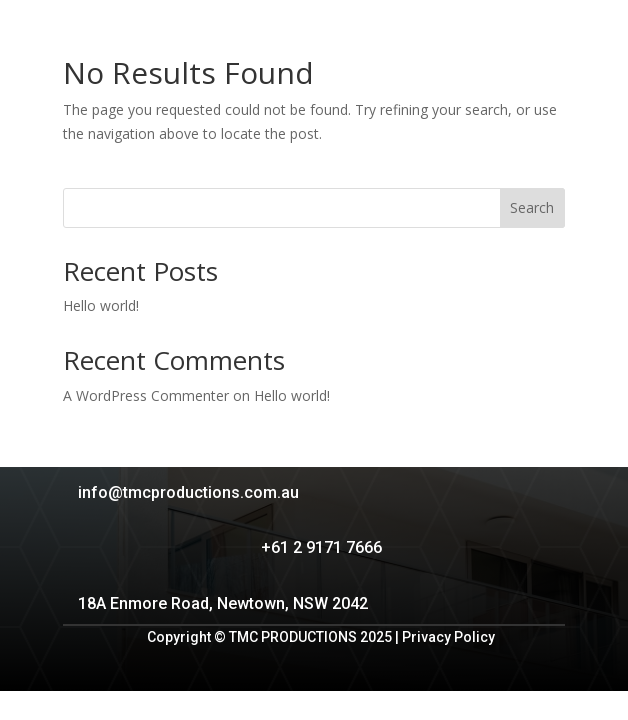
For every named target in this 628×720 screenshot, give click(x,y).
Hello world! (101, 305)
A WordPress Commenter (146, 395)
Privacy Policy (448, 637)
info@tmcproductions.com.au (188, 492)
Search (532, 207)
